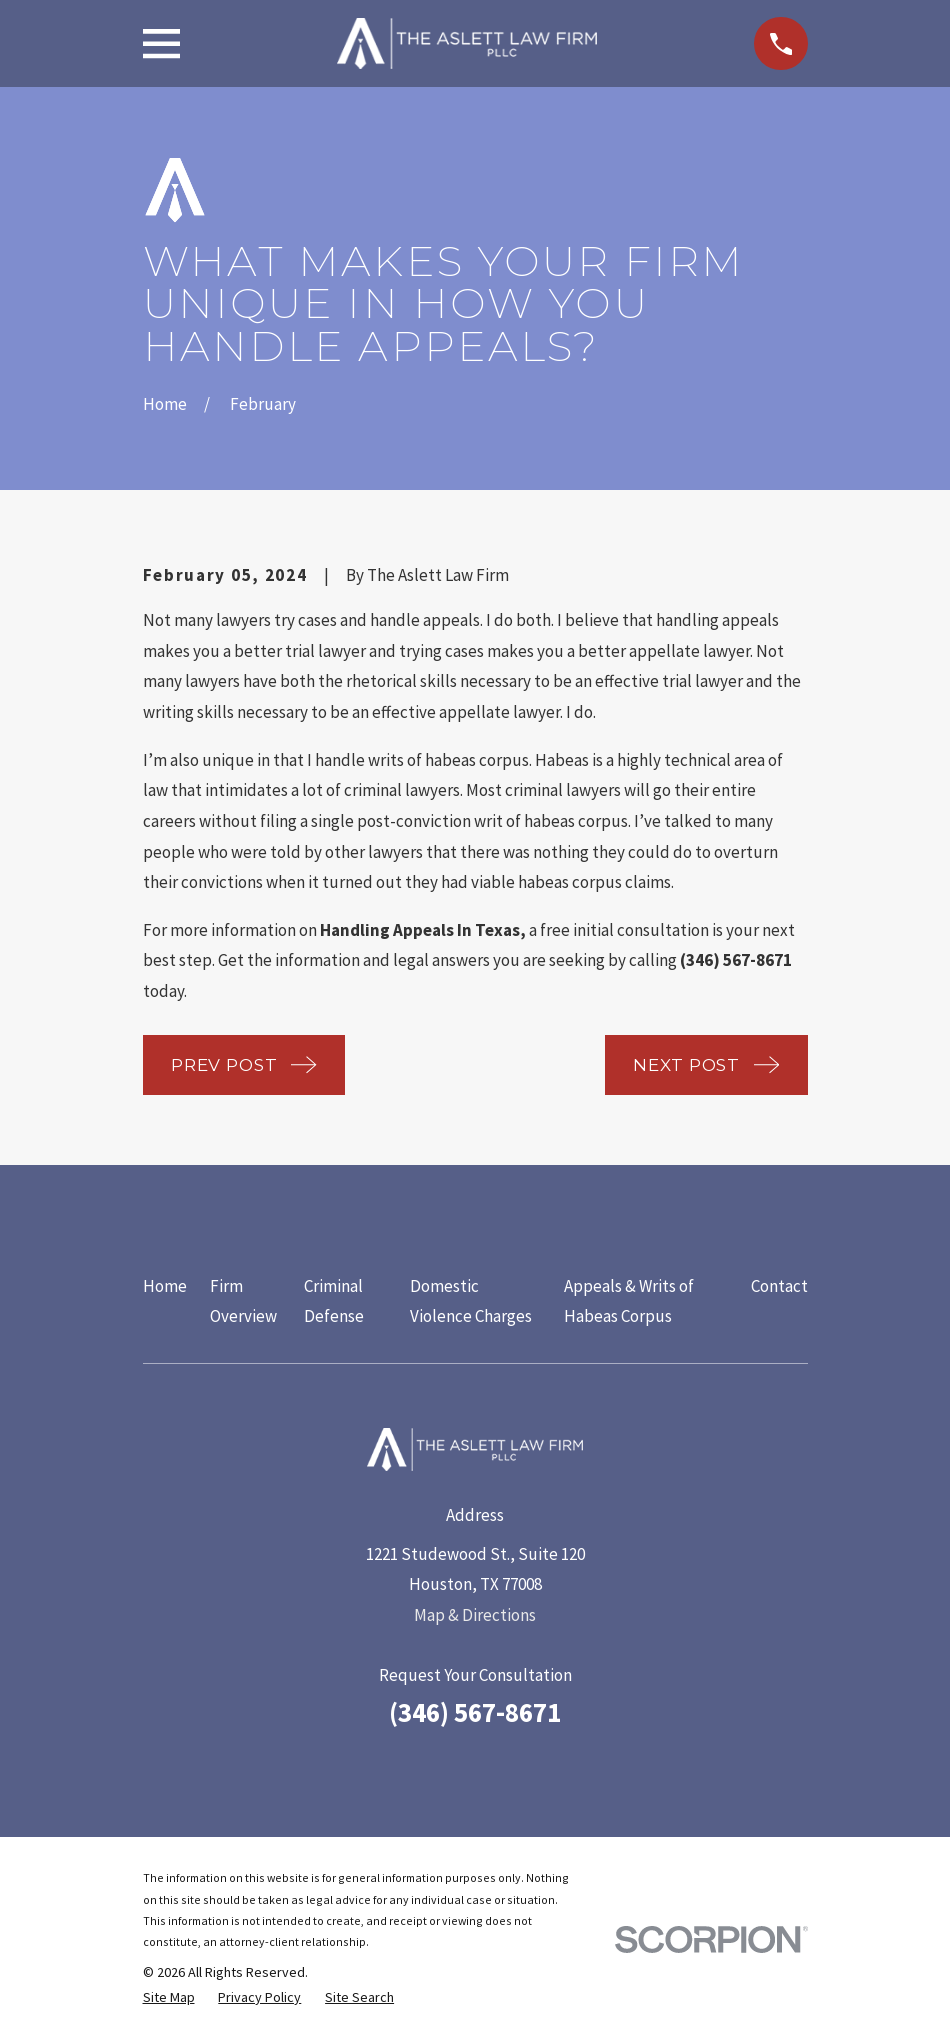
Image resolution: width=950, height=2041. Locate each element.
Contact (779, 1286)
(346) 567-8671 (475, 1712)
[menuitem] (169, 1998)
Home (165, 1286)
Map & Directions (475, 1615)
